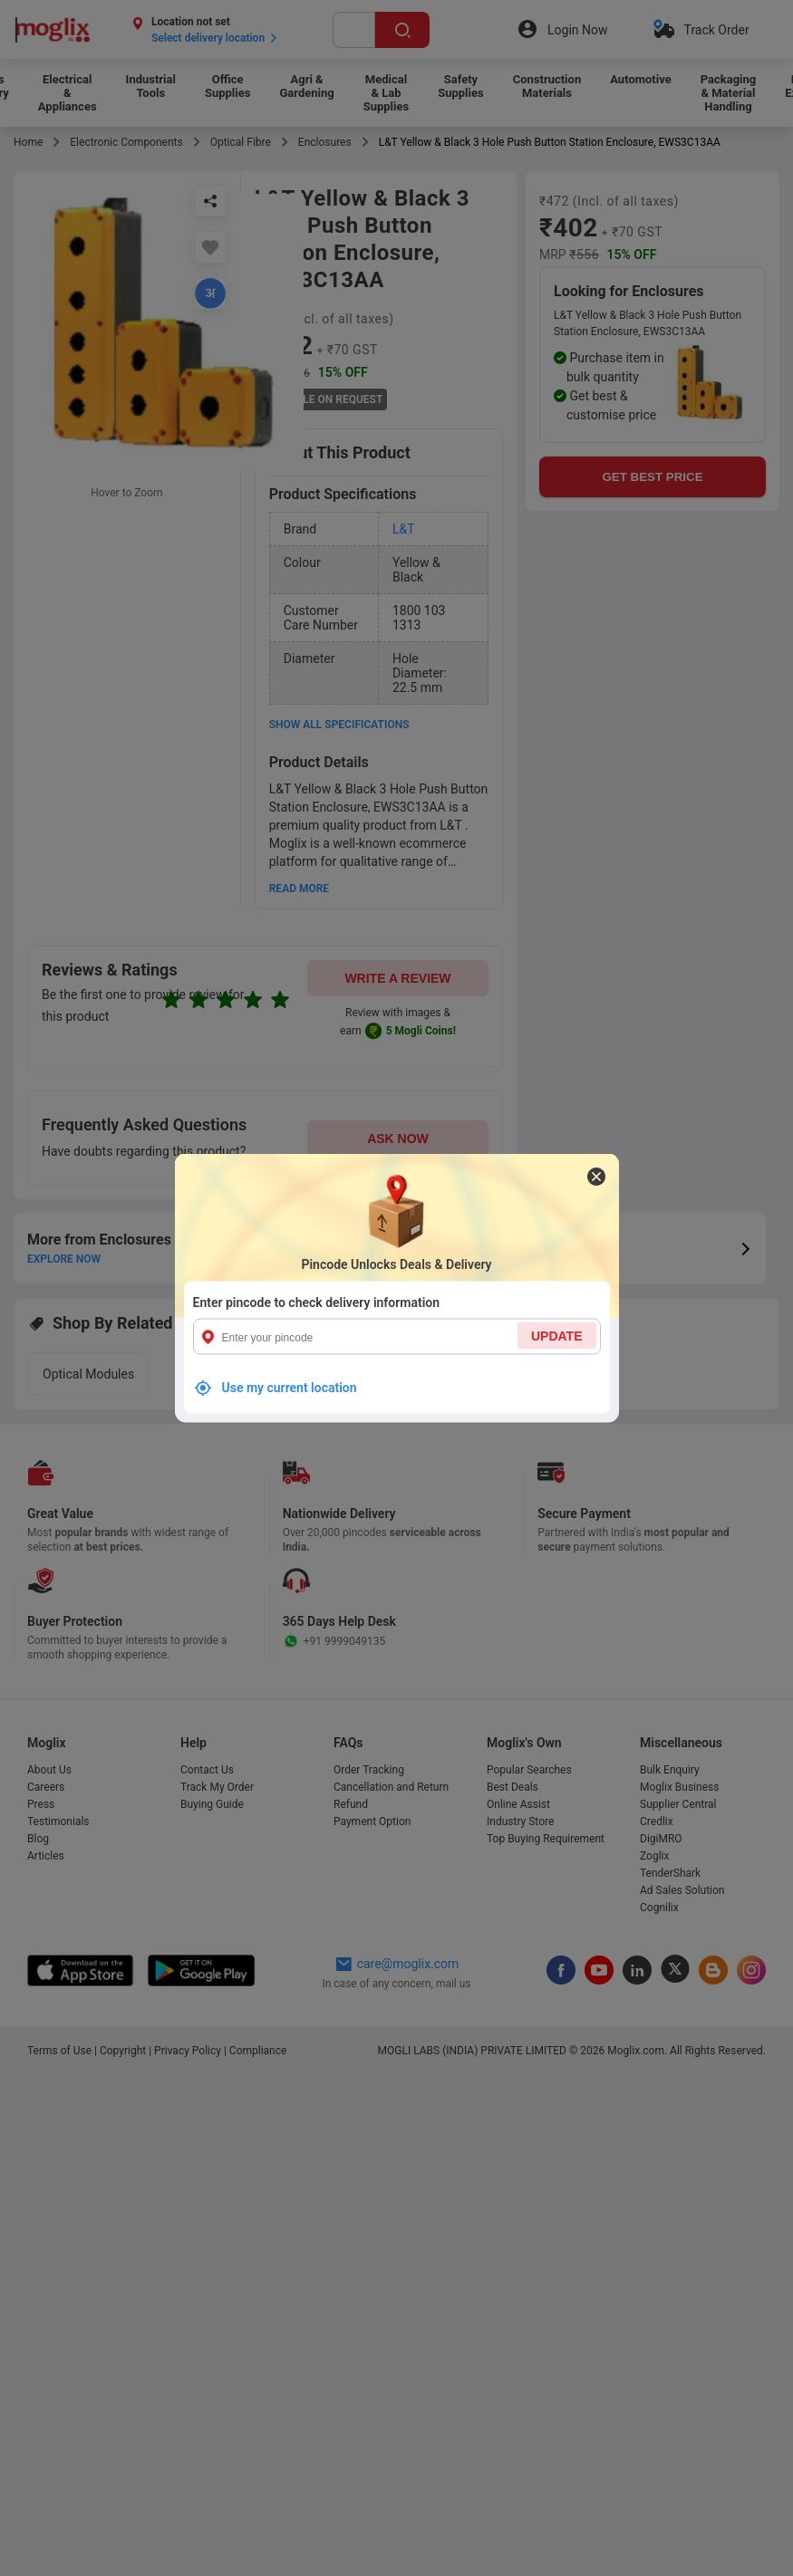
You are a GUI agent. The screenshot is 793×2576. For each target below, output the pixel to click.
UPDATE (557, 1336)
